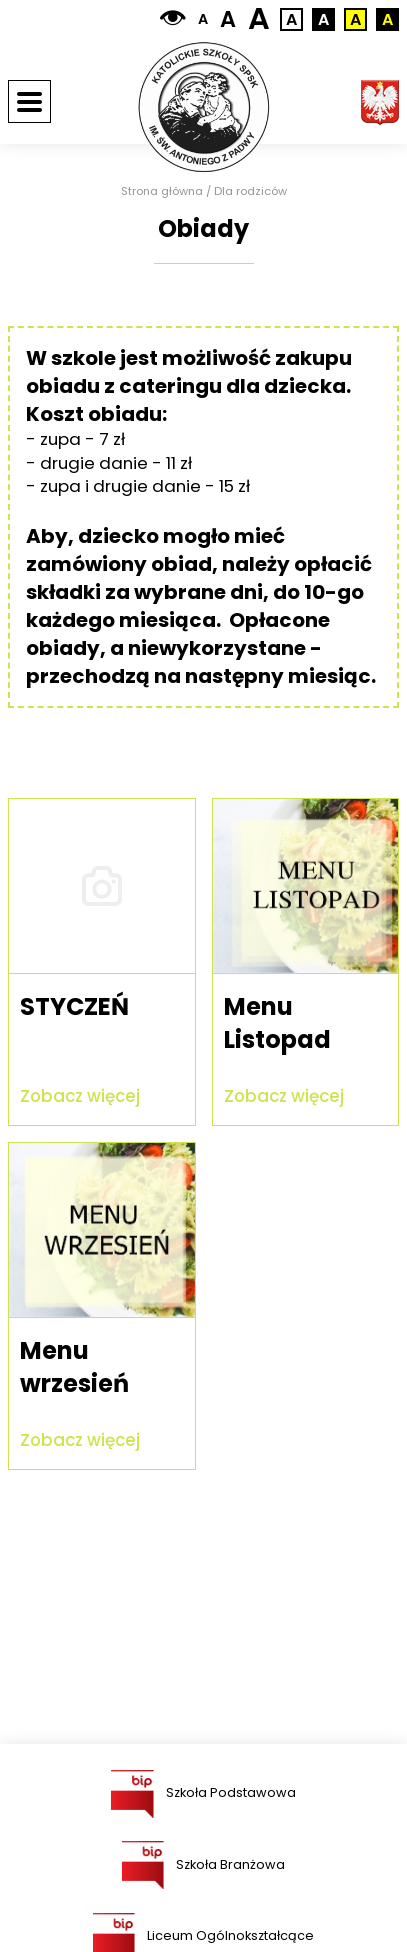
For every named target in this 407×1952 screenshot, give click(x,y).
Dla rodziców (250, 191)
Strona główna (162, 191)
